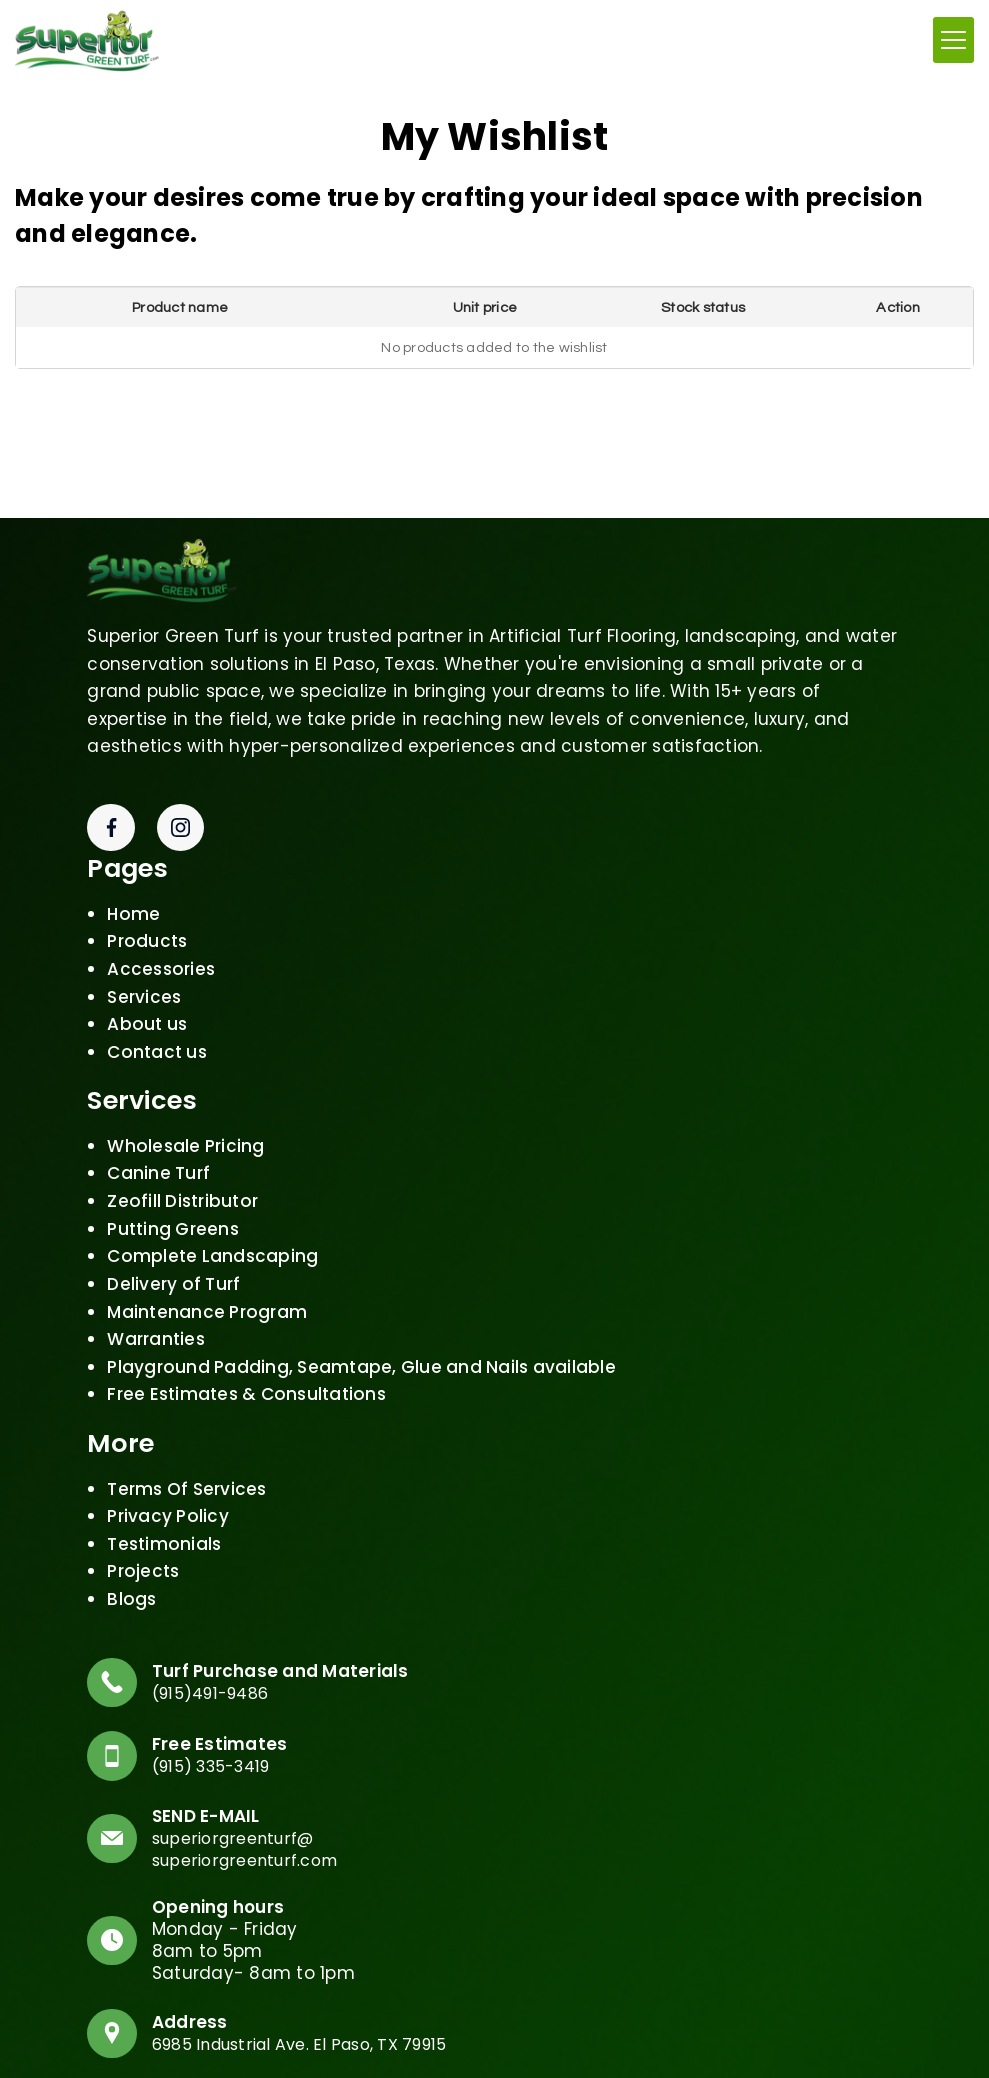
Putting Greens (173, 1213)
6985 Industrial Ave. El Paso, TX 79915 (318, 2042)
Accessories (161, 954)
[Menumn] (953, 38)
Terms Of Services (186, 1473)
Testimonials (164, 1528)
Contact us (157, 1036)
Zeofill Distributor (182, 1186)
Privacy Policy (168, 1501)
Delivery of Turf (173, 1269)
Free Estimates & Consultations (246, 1379)
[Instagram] (181, 812)
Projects (143, 1556)
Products (147, 926)
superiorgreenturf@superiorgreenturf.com (256, 1844)
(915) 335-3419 (223, 1760)
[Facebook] (111, 812)
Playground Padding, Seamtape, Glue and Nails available (361, 1352)
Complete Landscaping (212, 1241)
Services (144, 981)
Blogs (131, 1584)
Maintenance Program (207, 1296)
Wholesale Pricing (185, 1131)
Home (133, 898)
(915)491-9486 (221, 1681)
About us (147, 1009)
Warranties (156, 1324)
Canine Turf (158, 1158)
